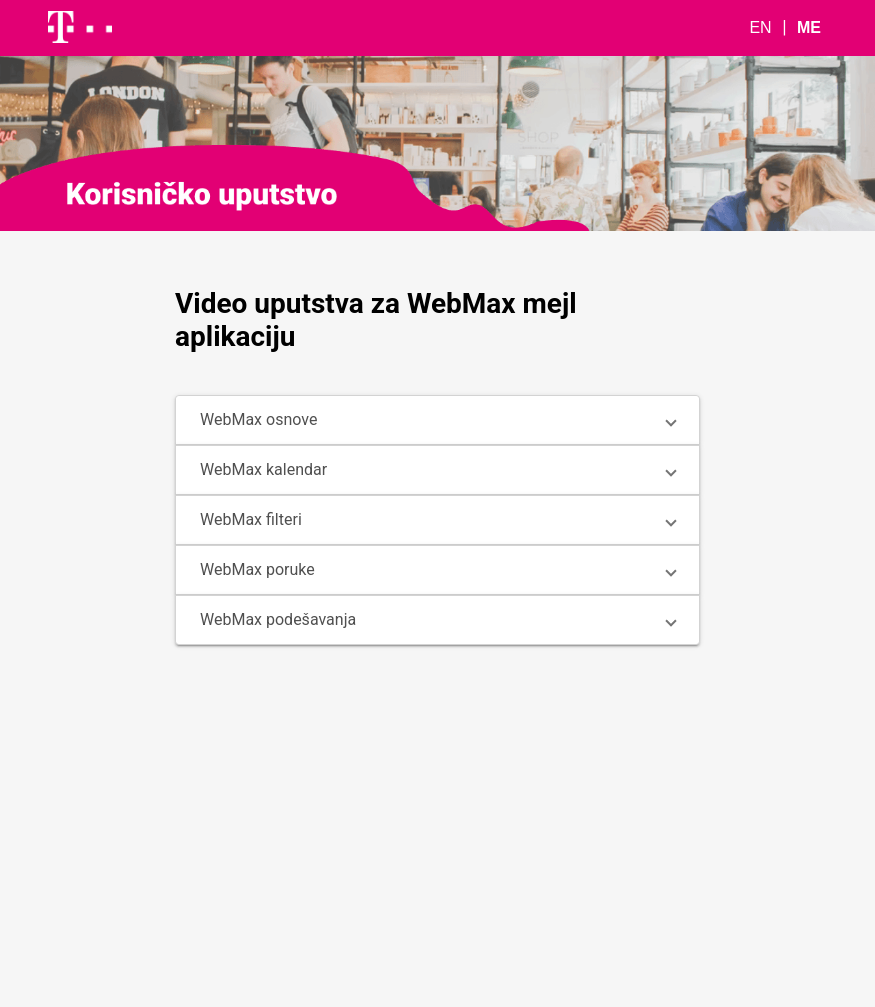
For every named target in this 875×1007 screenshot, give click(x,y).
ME (809, 27)
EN (760, 27)
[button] (437, 420)
